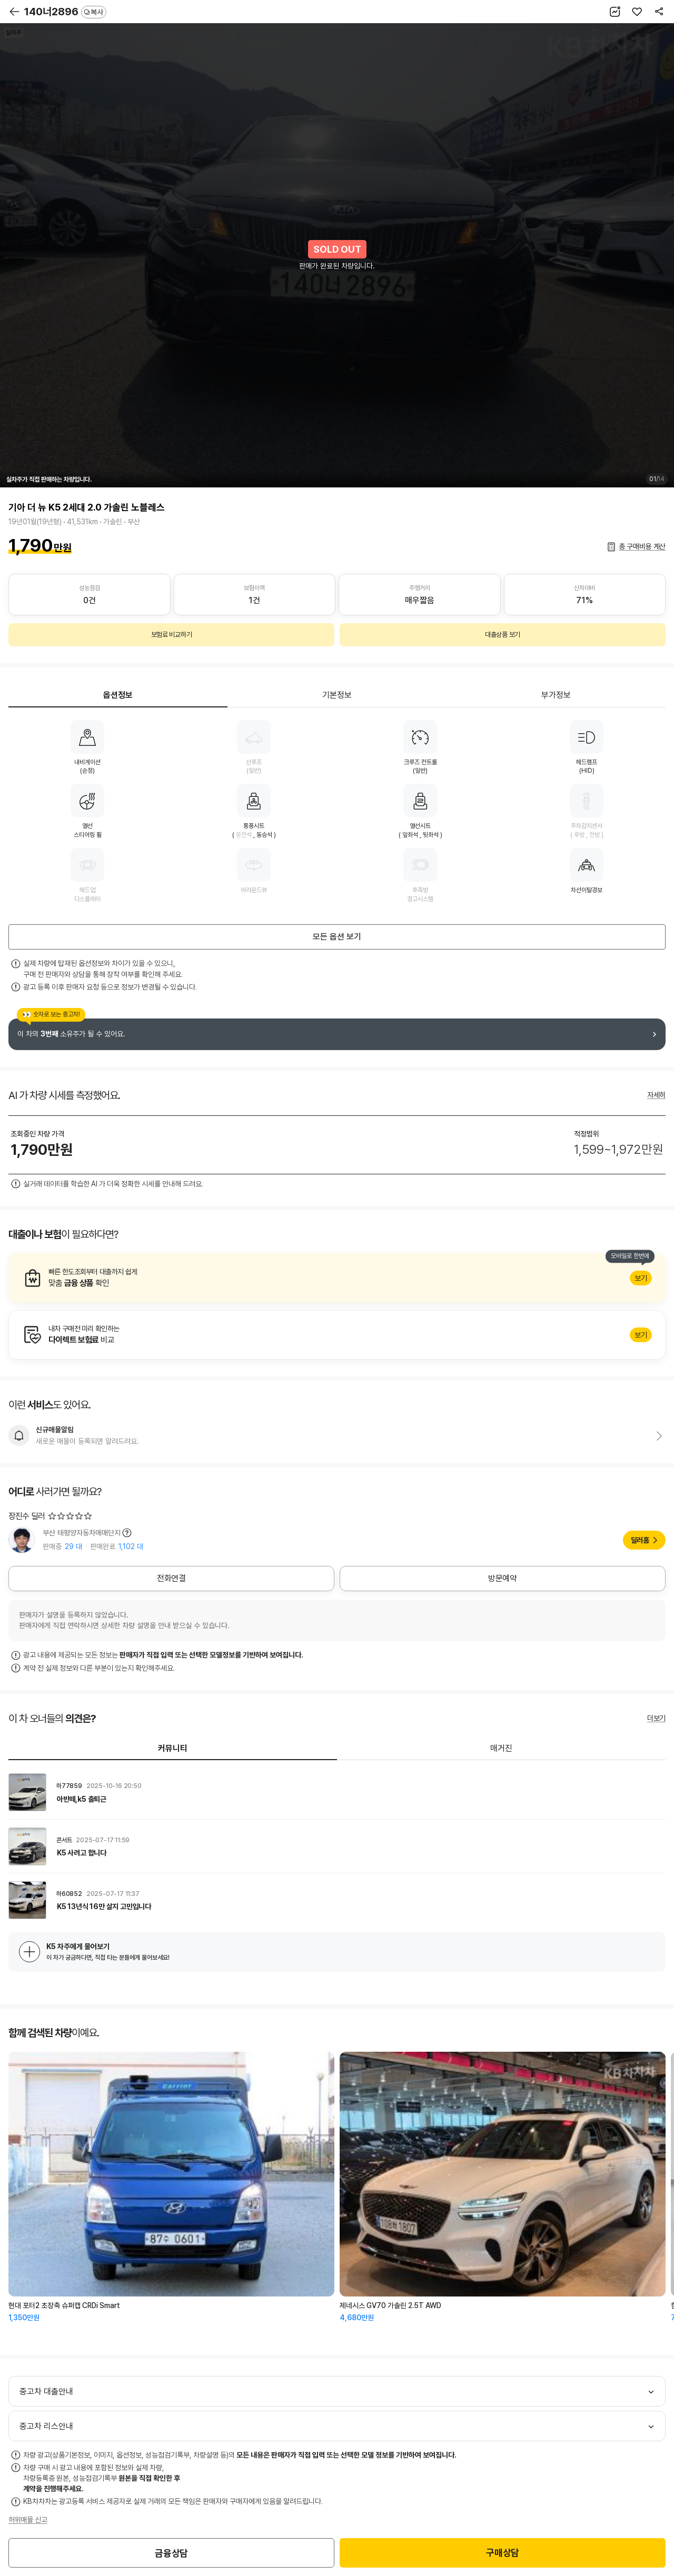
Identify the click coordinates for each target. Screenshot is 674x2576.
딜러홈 (640, 1540)
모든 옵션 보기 (337, 937)
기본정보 (337, 695)
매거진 (501, 1748)
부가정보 (556, 695)
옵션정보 (118, 695)
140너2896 (65, 11)
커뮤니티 (172, 1748)
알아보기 (337, 1278)
